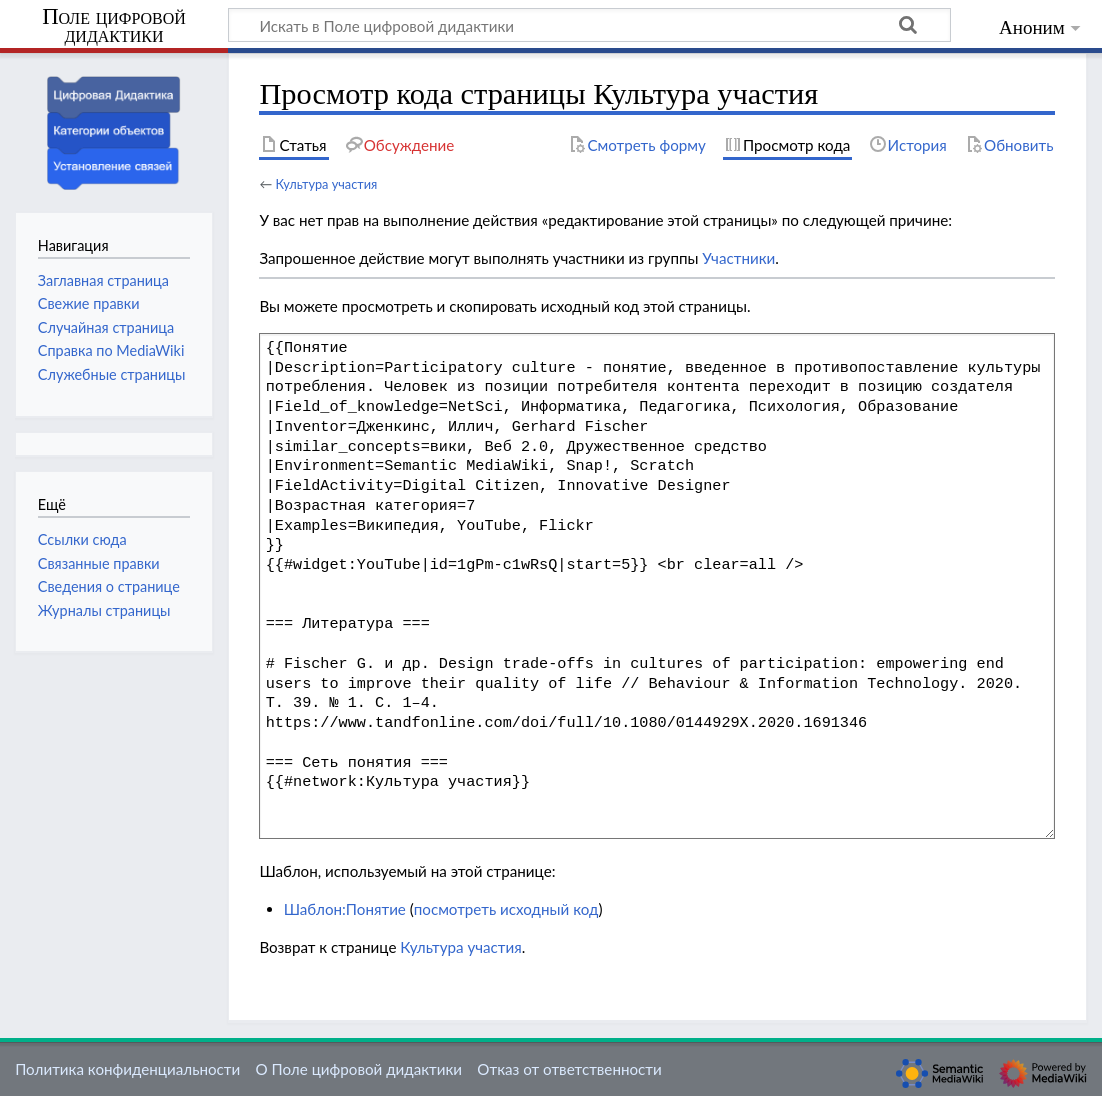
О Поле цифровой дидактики (358, 1069)
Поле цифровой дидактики (114, 26)
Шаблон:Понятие (345, 909)
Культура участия (326, 184)
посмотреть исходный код (506, 909)
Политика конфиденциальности (127, 1069)
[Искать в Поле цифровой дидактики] (589, 25)
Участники (738, 258)
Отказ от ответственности (569, 1069)
